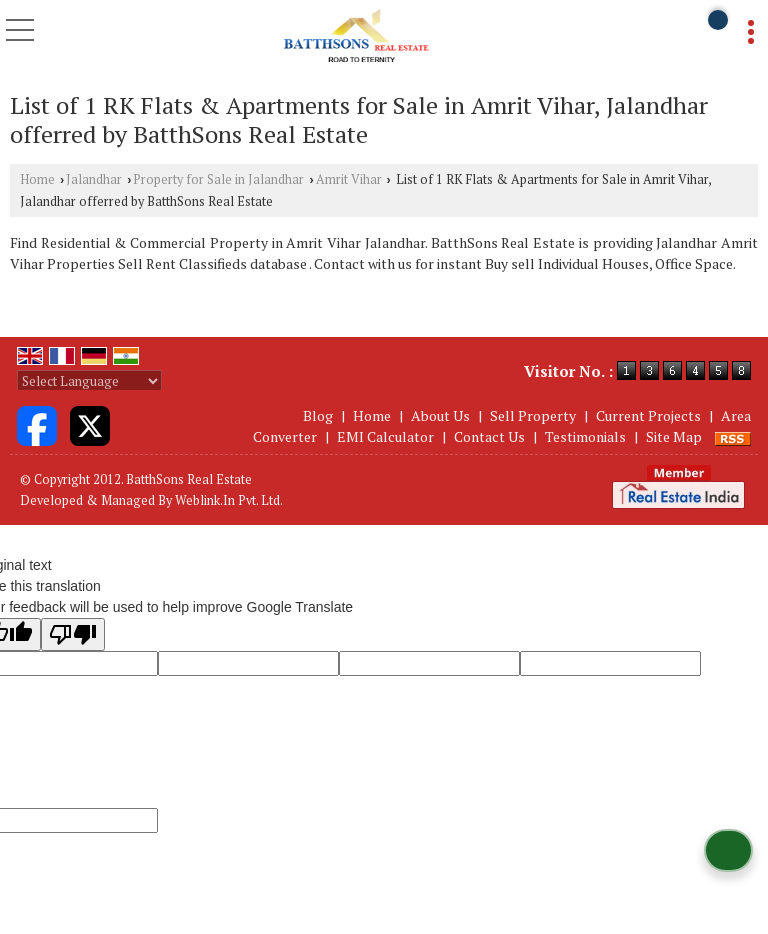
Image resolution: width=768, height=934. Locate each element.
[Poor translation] (73, 634)
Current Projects (648, 415)
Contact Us (489, 436)
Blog (318, 415)
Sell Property (533, 415)
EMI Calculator (385, 436)
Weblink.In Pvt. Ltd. (229, 500)
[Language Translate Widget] (89, 381)
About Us (440, 415)
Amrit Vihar (349, 179)
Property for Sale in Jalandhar (218, 179)
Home (37, 179)
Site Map (674, 436)
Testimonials (585, 436)
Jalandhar (94, 179)
